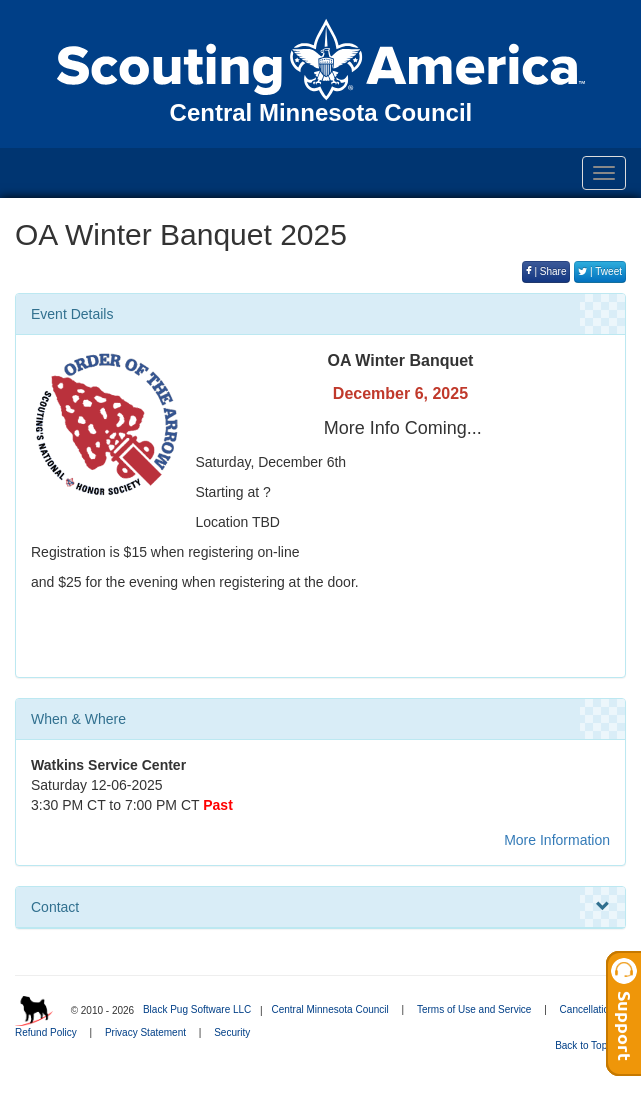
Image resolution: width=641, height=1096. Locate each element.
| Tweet (600, 271)
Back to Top (587, 1045)
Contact (320, 907)
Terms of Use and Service (474, 1009)
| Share (546, 271)
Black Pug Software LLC (197, 1009)
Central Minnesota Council (329, 1009)
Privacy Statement (145, 1032)
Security (232, 1032)
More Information (557, 840)
